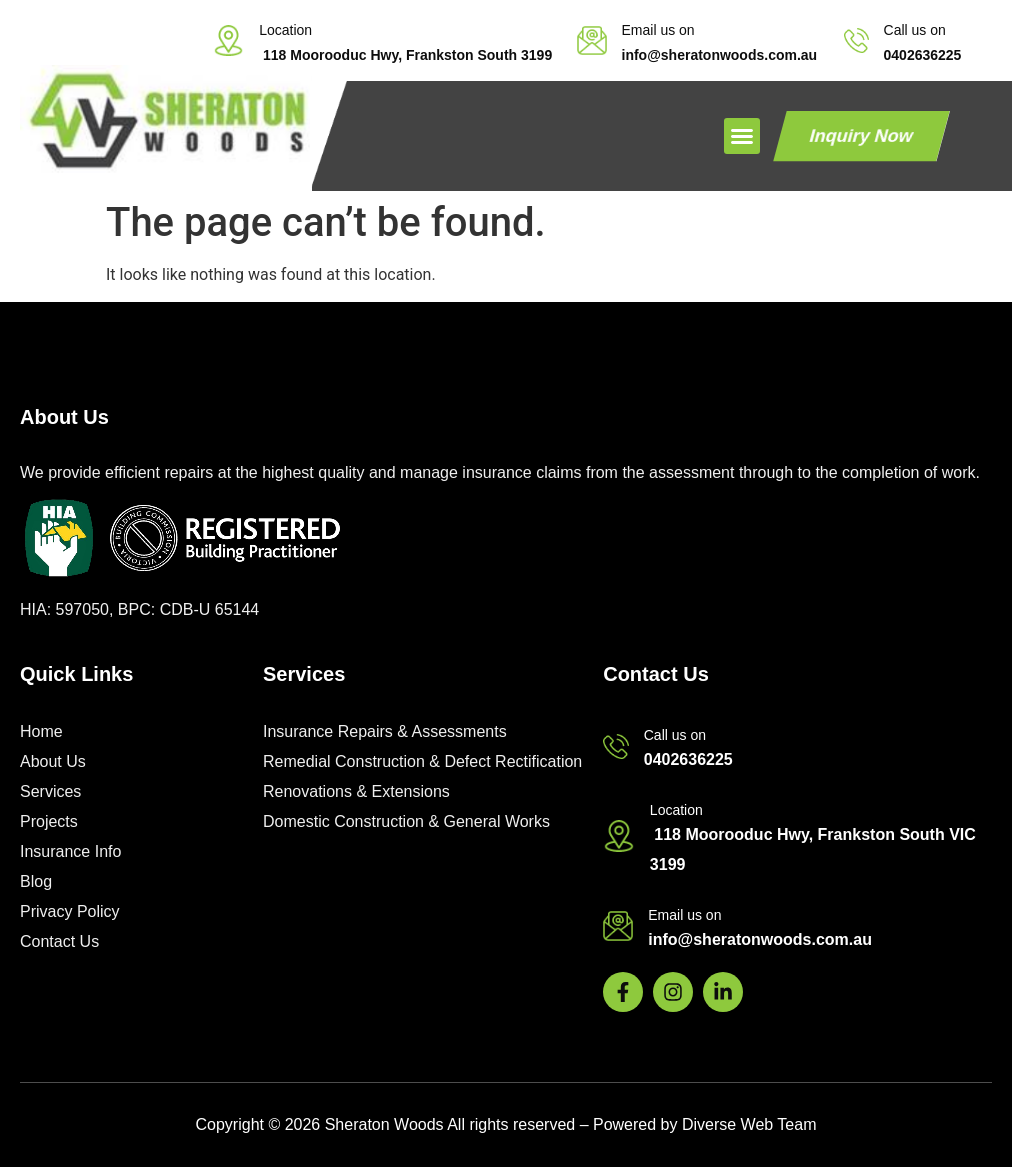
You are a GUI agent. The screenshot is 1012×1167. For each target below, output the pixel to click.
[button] (742, 136)
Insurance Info (70, 851)
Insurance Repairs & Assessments (385, 731)
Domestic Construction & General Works (406, 821)
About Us (53, 761)
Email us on (658, 30)
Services (50, 791)
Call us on (915, 30)
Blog (36, 881)
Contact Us (59, 941)
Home (41, 731)
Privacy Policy (70, 911)
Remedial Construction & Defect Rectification (422, 761)
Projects (49, 821)
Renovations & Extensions (356, 791)
